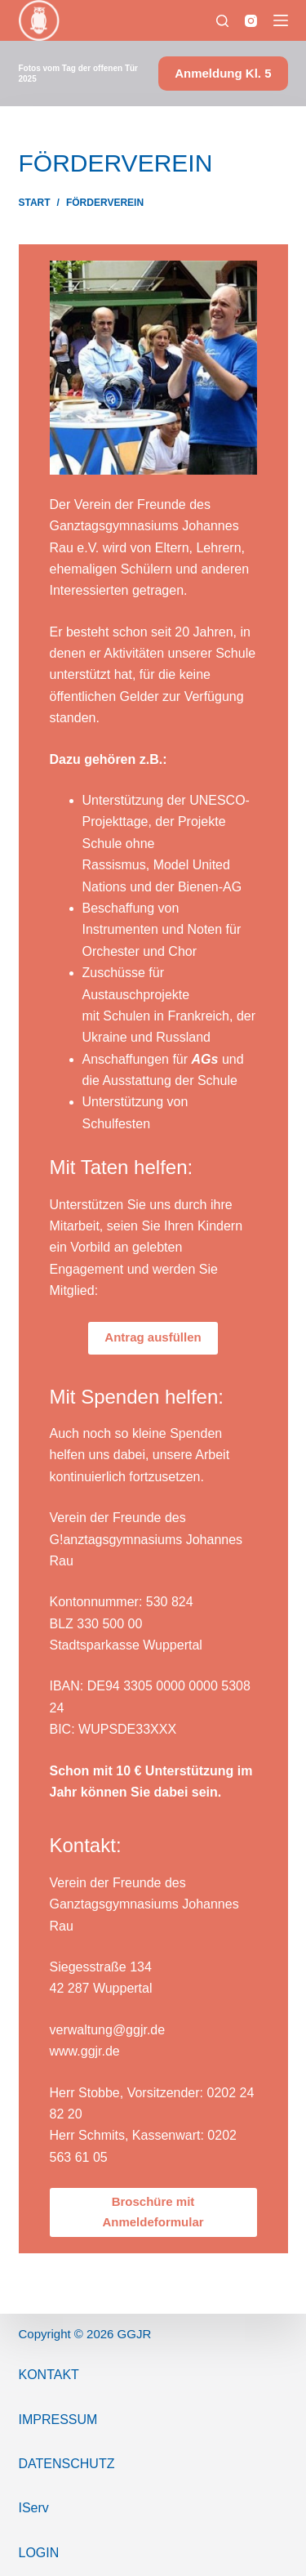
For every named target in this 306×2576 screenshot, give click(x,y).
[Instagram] (251, 21)
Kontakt (49, 2375)
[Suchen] (222, 21)
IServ (34, 2508)
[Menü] (280, 20)
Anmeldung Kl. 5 (223, 73)
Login (39, 2553)
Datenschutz (67, 2464)
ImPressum (58, 2419)
